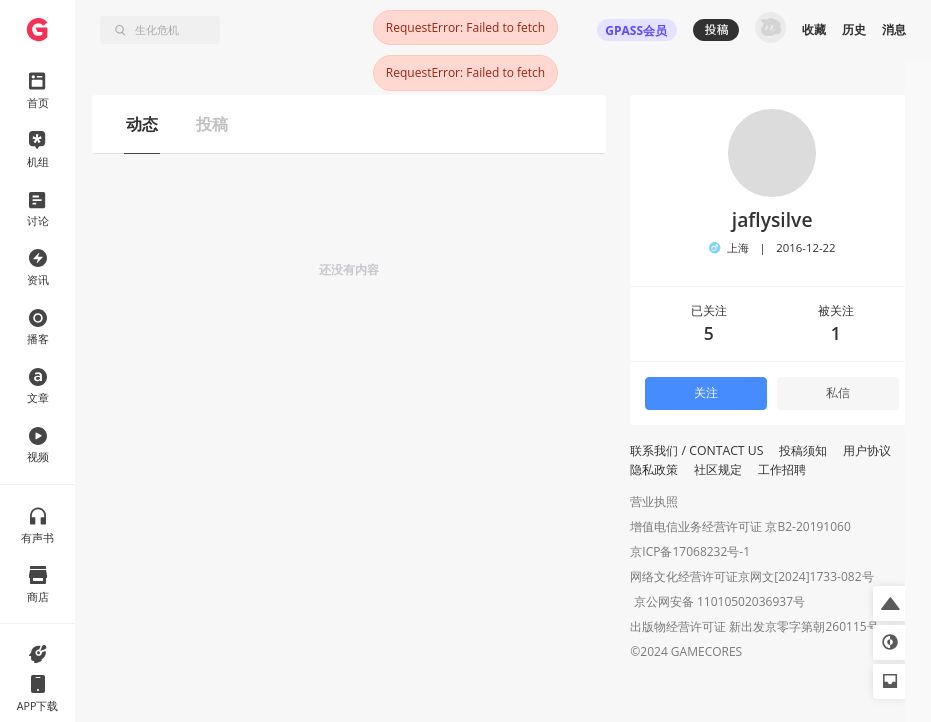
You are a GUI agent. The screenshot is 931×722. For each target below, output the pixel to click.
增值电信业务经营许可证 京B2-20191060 (740, 526)
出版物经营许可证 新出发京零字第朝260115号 (754, 628)
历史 (854, 29)
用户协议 (867, 450)
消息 (894, 29)
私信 (838, 392)
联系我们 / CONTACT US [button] (696, 450)
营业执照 (654, 501)
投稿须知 (803, 450)
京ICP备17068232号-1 (690, 551)
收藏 (814, 29)
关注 (706, 392)
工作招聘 (782, 469)
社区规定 (718, 469)
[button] (890, 603)
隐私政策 (654, 469)
